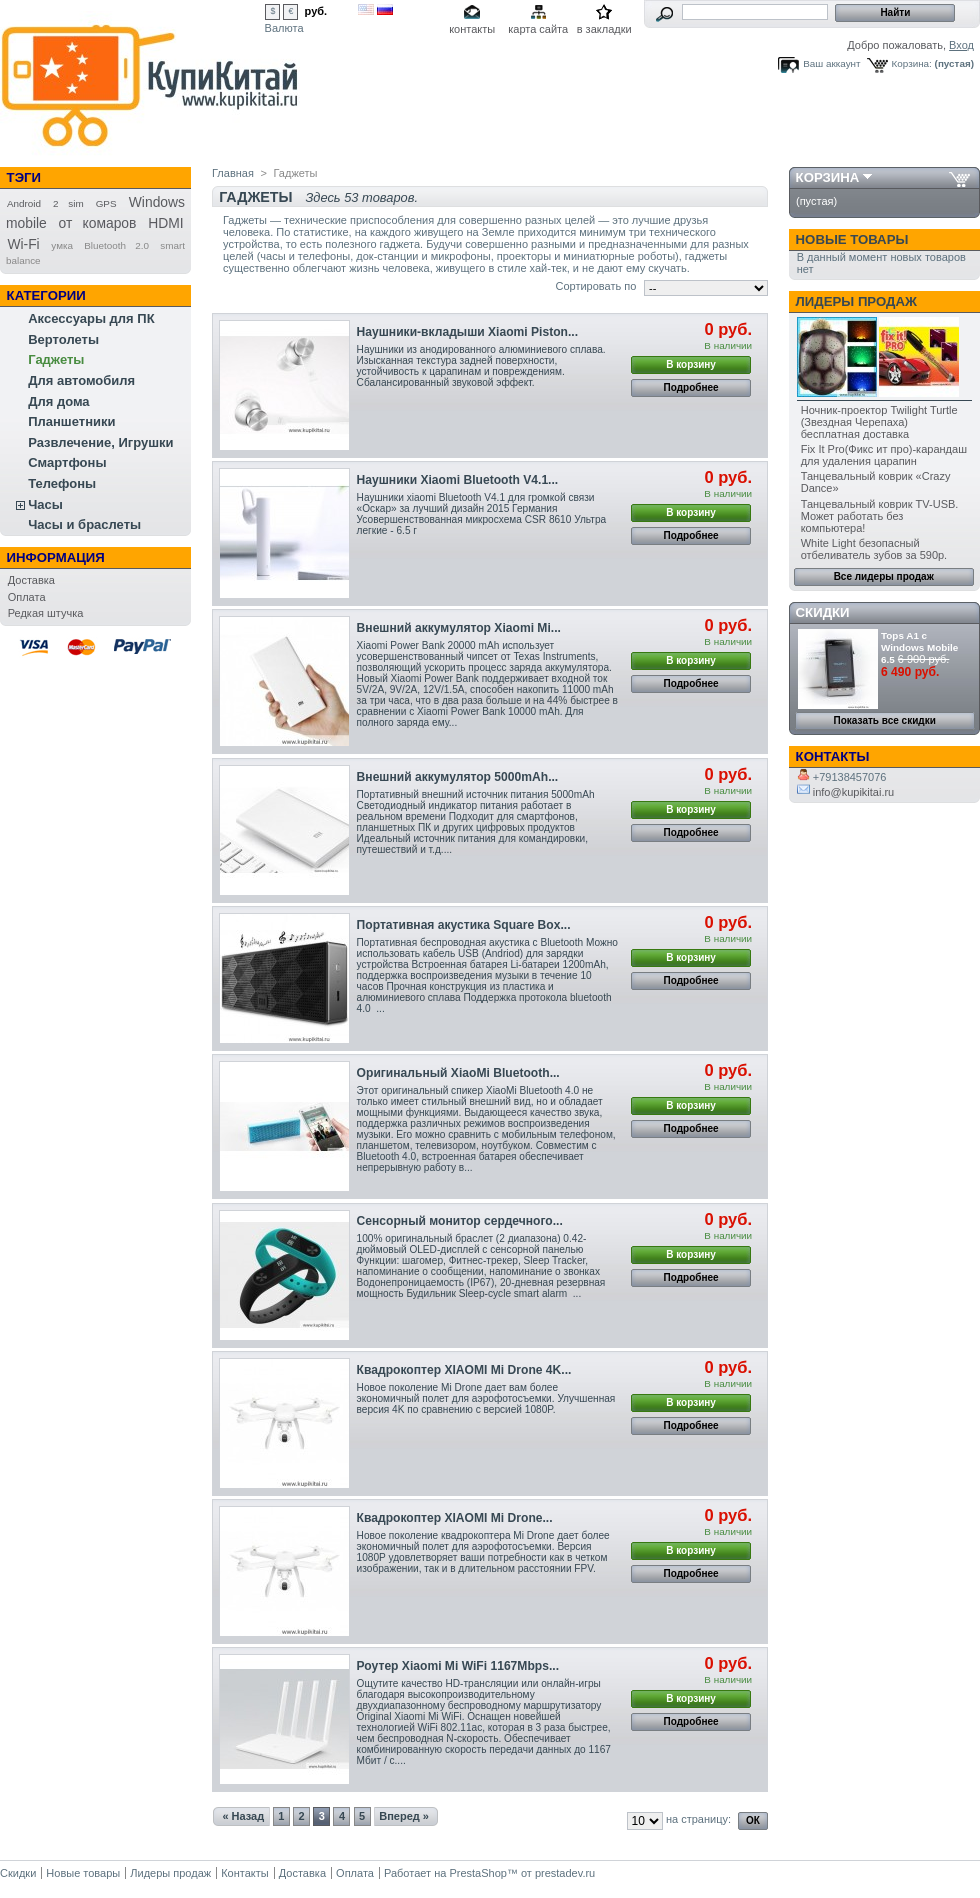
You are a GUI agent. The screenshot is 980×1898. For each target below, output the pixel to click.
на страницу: (698, 1819)
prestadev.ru (565, 1873)
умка (62, 245)
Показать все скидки (885, 720)
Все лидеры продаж (884, 576)
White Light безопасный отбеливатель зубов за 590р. (874, 549)
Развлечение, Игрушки (100, 442)
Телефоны (62, 483)
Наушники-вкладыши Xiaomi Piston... (468, 332)
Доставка (31, 580)
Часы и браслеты (84, 524)
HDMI (165, 223)
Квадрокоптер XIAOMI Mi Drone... (455, 1518)
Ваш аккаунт (831, 63)
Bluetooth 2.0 (116, 245)
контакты (472, 29)
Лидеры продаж (856, 301)
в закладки (604, 29)
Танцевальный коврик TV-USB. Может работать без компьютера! (880, 516)
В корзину (691, 364)
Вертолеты (63, 339)
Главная (233, 173)
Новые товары (852, 239)
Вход (961, 45)
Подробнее (691, 387)
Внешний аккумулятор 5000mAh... (458, 777)
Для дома (58, 401)
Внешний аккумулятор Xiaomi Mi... (459, 628)
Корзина (828, 177)
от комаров (98, 223)
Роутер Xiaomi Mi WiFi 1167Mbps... (458, 1666)
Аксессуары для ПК (91, 318)
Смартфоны (67, 462)
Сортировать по (595, 286)
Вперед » (404, 1816)
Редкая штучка (46, 613)
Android (24, 203)
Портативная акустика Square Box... (464, 925)
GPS (106, 203)
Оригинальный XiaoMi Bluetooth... (458, 1073)
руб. (316, 11)
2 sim (68, 203)
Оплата (27, 597)
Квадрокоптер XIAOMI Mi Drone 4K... (464, 1370)
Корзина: (912, 63)
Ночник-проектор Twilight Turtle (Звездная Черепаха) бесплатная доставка (879, 422)
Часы (45, 504)
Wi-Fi (23, 244)
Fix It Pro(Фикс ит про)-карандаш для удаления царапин (884, 455)
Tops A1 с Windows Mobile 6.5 (919, 647)
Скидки (823, 612)
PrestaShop (477, 1873)
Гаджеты (56, 359)
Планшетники (71, 421)
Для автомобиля (81, 380)
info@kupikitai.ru (846, 792)
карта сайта (538, 29)
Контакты (245, 1873)
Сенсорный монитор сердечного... (460, 1221)
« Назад (243, 1816)
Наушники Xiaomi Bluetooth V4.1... (458, 480)
